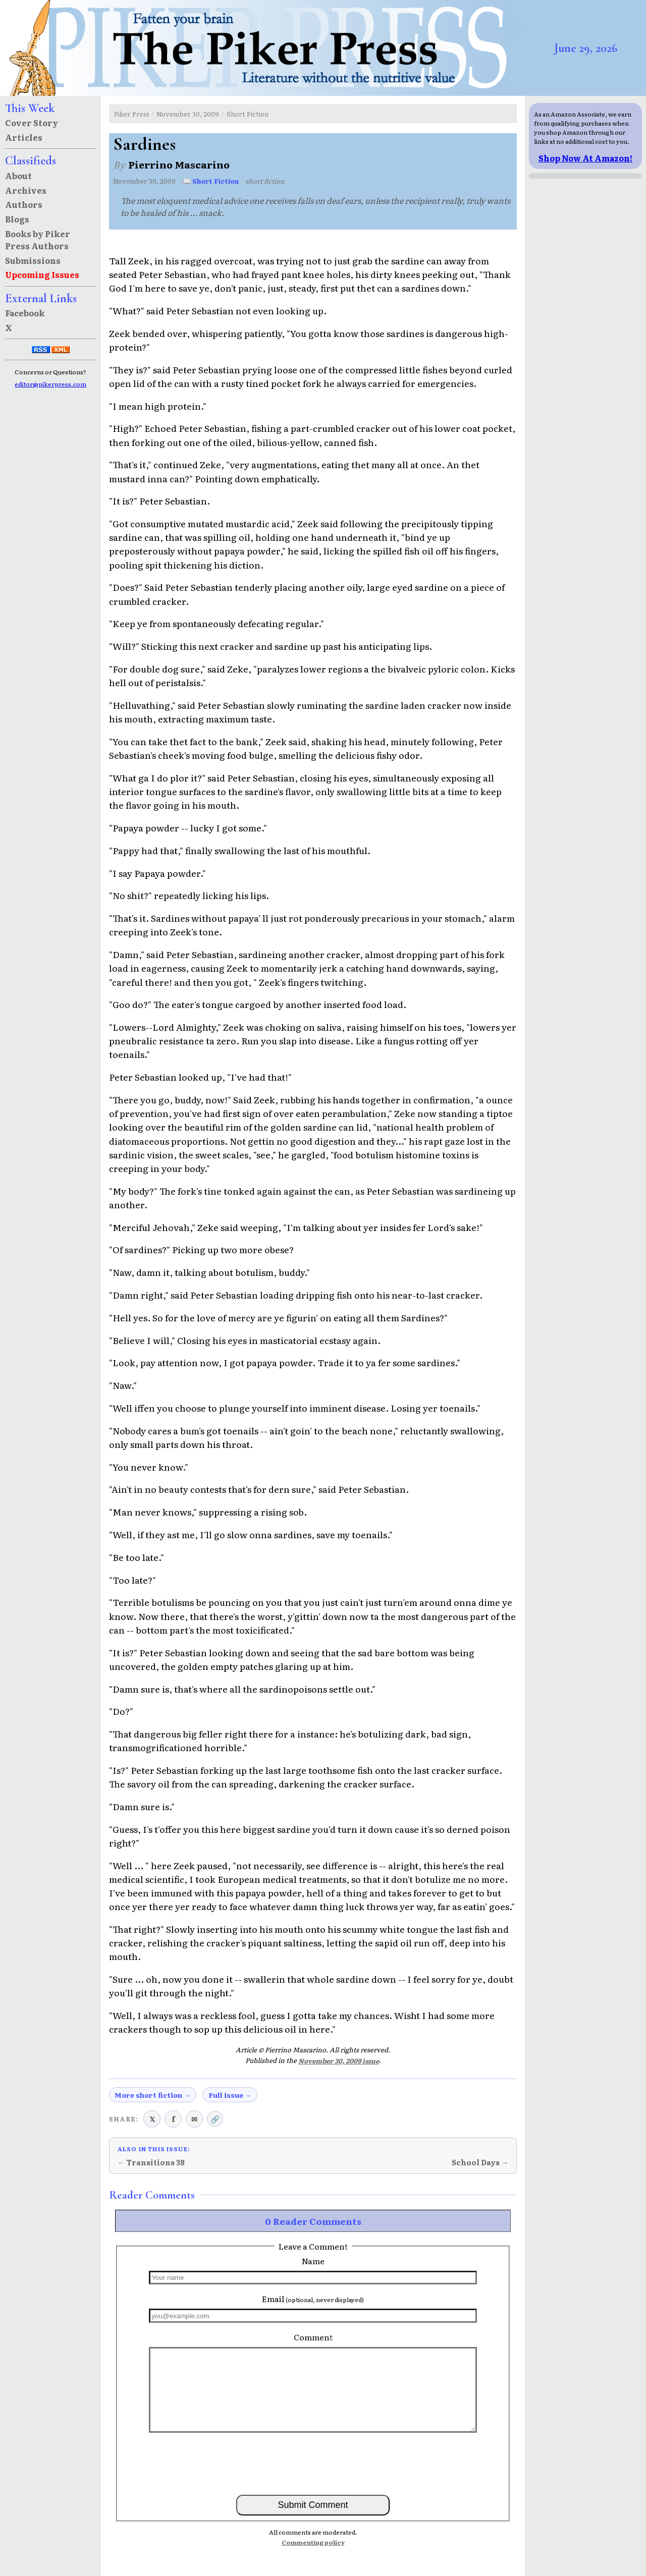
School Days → (480, 2162)
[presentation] (313, 2463)
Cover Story (31, 123)
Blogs (17, 219)
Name (313, 2261)
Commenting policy (313, 2542)
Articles (23, 137)
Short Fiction (247, 114)
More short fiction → (153, 2095)
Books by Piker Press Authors (37, 240)
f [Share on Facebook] (173, 2118)
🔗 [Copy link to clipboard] (215, 2118)
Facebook (25, 313)
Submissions (33, 260)
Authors (23, 204)
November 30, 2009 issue (338, 2060)
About (18, 176)
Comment (313, 2337)
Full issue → (230, 2095)
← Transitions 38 (151, 2162)
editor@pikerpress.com (50, 383)
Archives (25, 190)
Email (313, 2298)
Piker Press (131, 114)
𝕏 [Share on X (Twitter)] (152, 2118)
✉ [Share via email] (194, 2118)
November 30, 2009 (187, 114)
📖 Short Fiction (211, 181)
